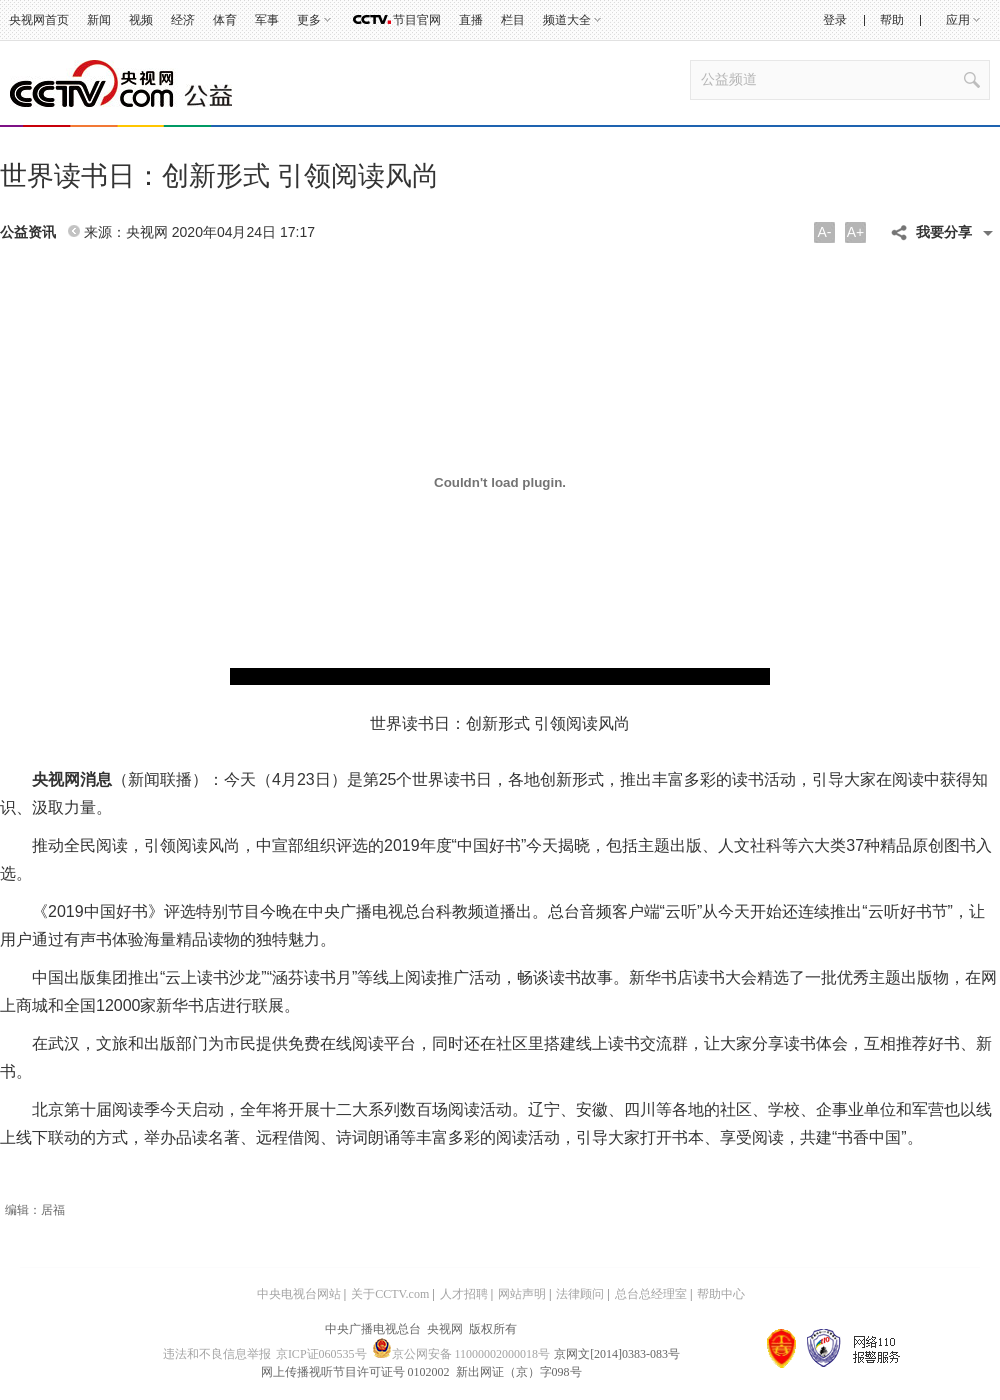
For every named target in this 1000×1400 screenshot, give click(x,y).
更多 (309, 20)
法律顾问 (580, 1294)
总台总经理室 (651, 1294)
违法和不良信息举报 (217, 1354)
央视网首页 (39, 20)
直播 (471, 20)
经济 (183, 20)
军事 (267, 20)
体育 (225, 20)
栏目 (513, 20)
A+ (856, 232)
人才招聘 (464, 1294)
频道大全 (567, 20)
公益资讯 (28, 232)
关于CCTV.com (390, 1294)
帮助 (892, 20)
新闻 (99, 20)
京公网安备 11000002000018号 (461, 1354)
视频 (141, 20)
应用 (958, 20)
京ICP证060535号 (321, 1354)
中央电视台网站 (299, 1294)
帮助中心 (721, 1294)
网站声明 (522, 1294)
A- (825, 232)
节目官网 (417, 20)
